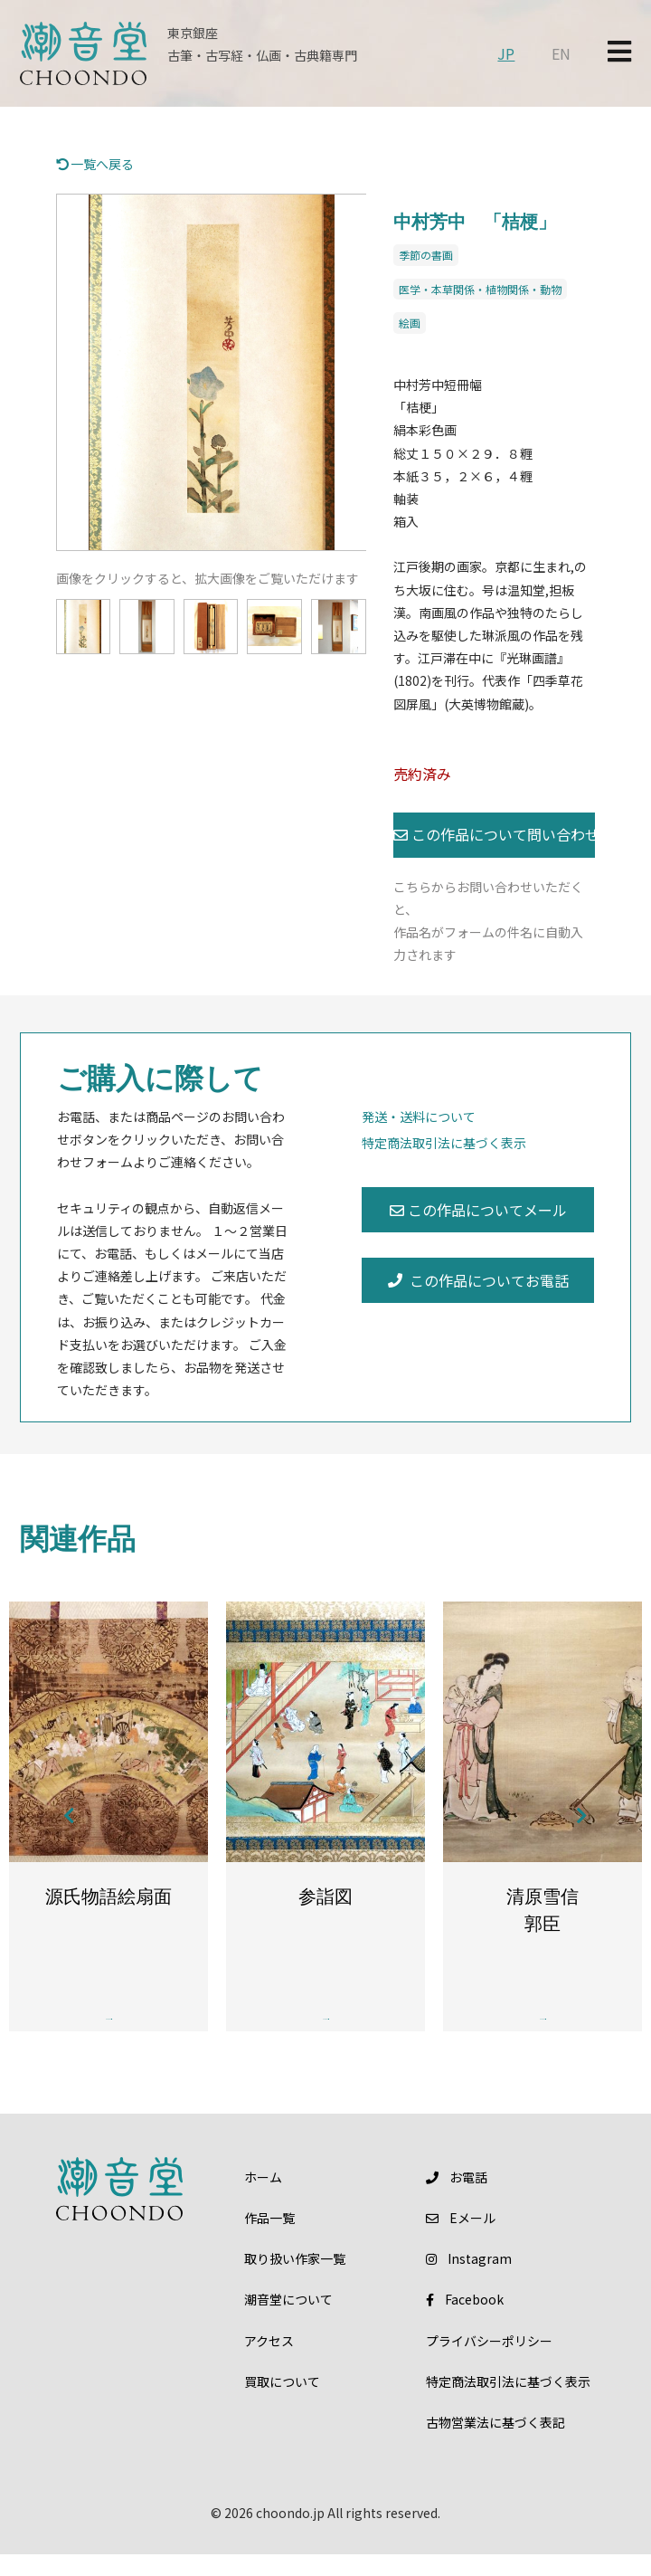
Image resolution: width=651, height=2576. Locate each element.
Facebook (464, 2321)
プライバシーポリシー (489, 2362)
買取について (282, 2402)
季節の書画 (426, 254)
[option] (211, 373)
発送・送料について (419, 1116)
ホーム (263, 2198)
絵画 (409, 322)
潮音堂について (288, 2321)
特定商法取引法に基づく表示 (444, 1143)
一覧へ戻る (95, 164)
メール (460, 2238)
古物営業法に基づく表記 (495, 2443)
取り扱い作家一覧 (294, 2280)
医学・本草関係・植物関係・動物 (480, 289)
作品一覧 (269, 2238)
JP (505, 53)
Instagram (468, 2280)
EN (561, 53)
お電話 (456, 2198)
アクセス (269, 2362)
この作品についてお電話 (478, 1280)
